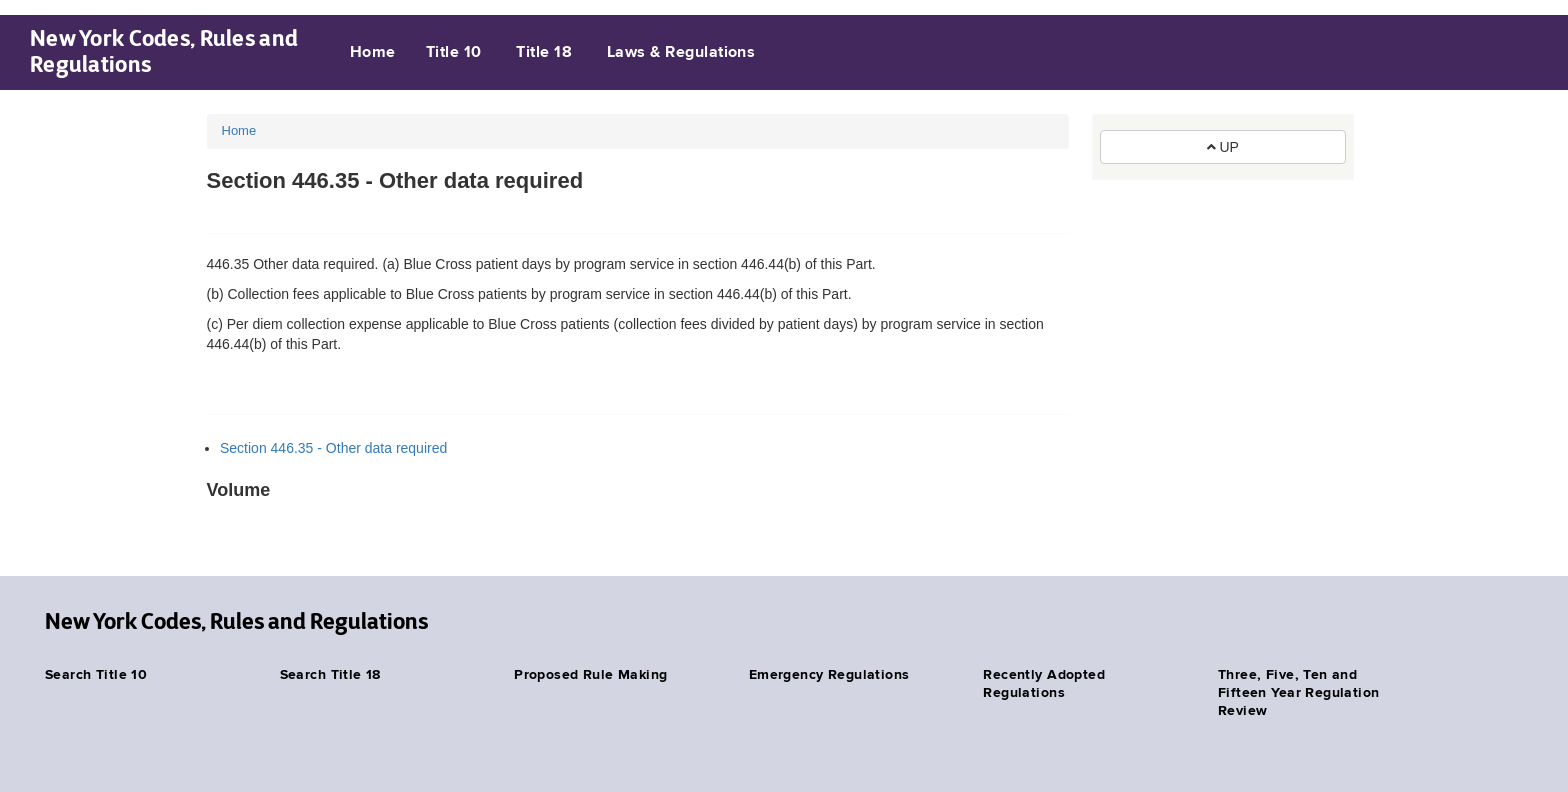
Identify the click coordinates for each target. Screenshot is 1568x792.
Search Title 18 (330, 675)
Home (373, 53)
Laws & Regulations (681, 53)
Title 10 (454, 53)
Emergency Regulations (829, 675)
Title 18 (544, 53)
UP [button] (1223, 147)
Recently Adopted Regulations (1044, 684)
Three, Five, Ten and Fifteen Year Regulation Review (1299, 693)
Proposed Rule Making (590, 675)
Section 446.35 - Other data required (333, 448)
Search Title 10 (96, 675)
